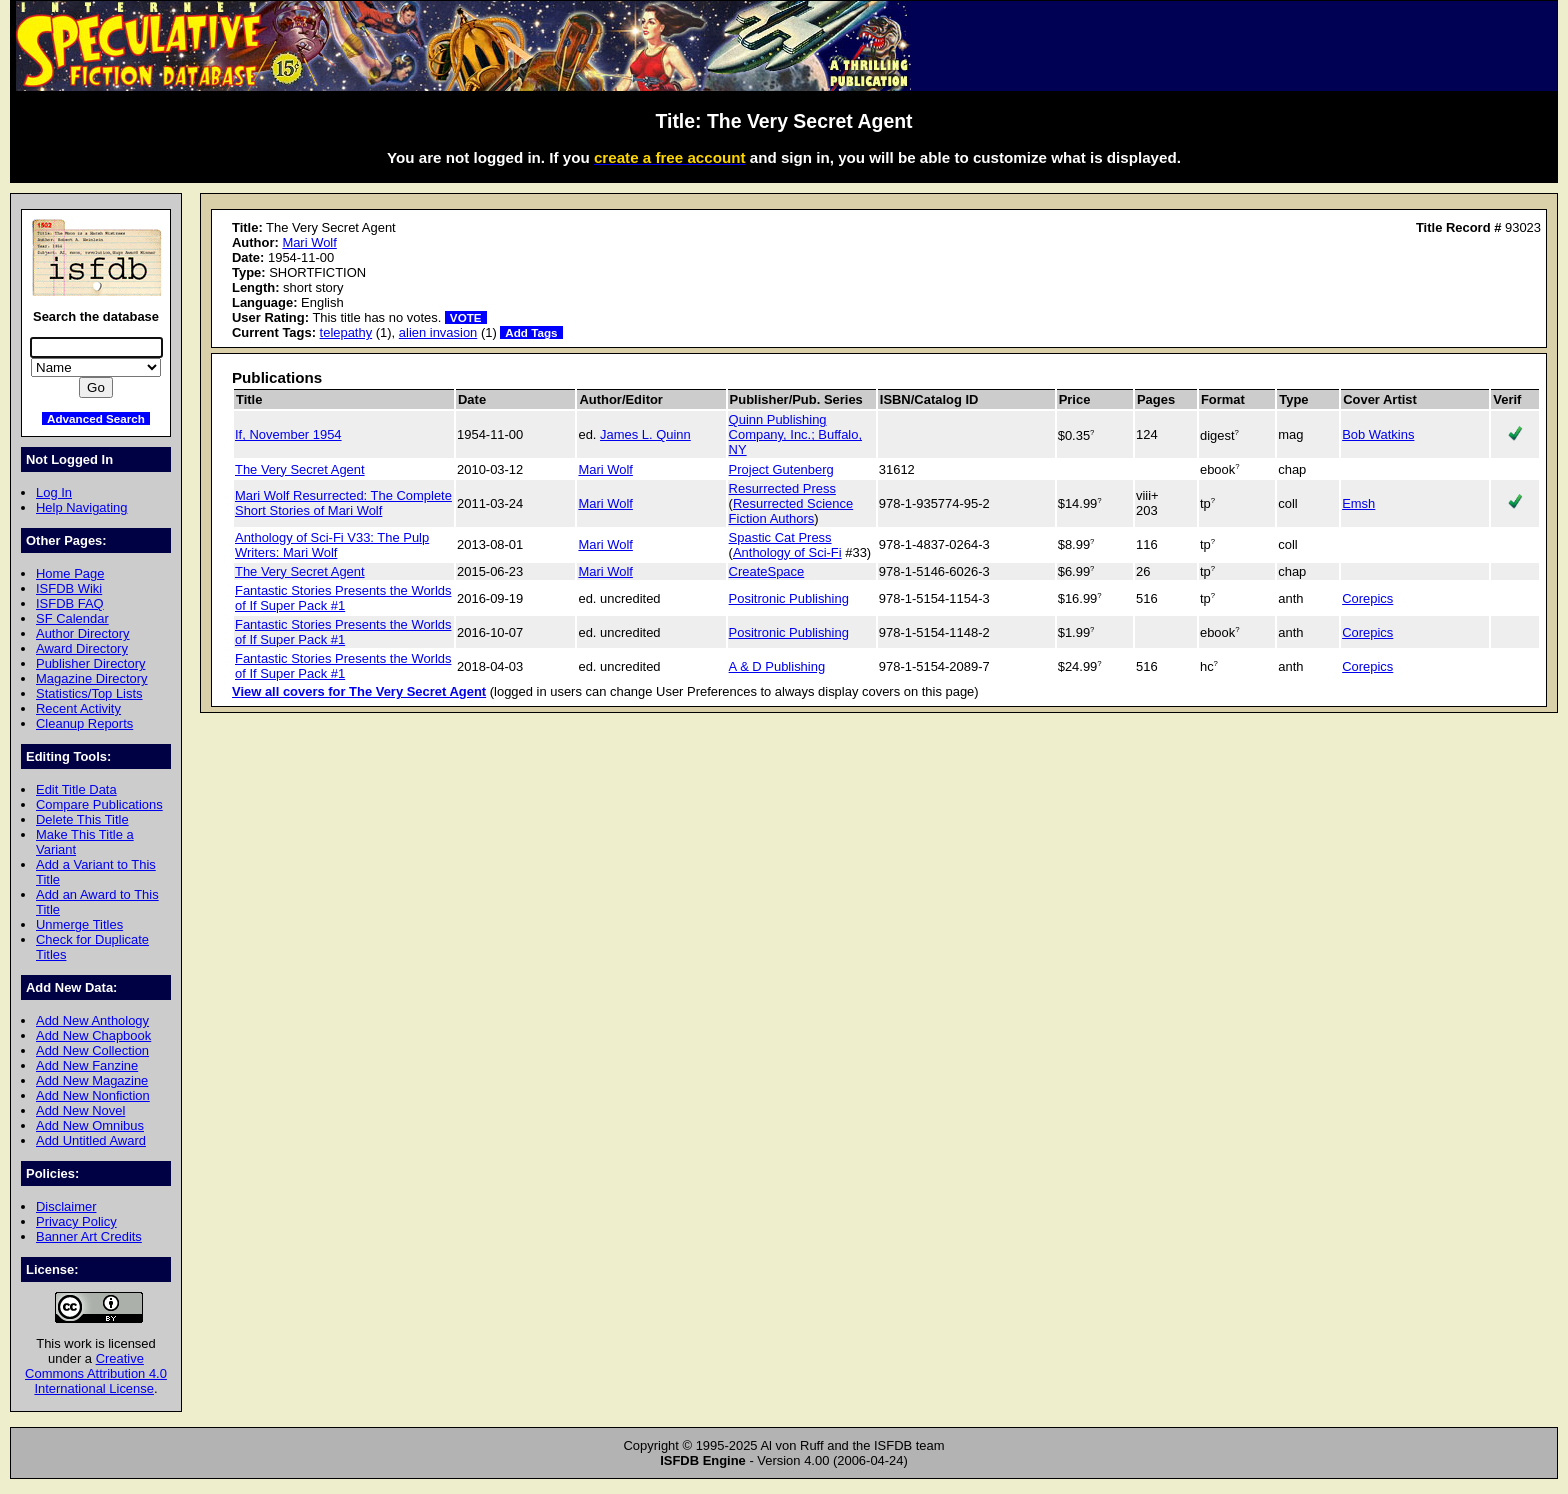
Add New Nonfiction (93, 1095)
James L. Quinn (645, 434)
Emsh (1358, 503)
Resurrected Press (782, 488)
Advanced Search (96, 418)
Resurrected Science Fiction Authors (791, 511)
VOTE (466, 317)
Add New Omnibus (90, 1125)
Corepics (1367, 598)
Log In (54, 492)
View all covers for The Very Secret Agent (359, 691)
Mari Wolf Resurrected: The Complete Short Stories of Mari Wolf (343, 503)
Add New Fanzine (87, 1065)
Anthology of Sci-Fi (787, 552)
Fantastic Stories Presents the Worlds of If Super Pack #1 (343, 598)
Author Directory (83, 633)
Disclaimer (66, 1206)
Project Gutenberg (781, 469)
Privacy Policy (76, 1221)
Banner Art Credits (89, 1236)
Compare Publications (99, 804)
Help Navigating (81, 507)
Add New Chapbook (93, 1035)
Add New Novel (80, 1110)
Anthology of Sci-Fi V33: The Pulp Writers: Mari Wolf (332, 545)
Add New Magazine (92, 1080)
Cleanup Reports (84, 723)
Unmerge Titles (79, 924)
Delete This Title (82, 819)
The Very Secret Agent (300, 469)
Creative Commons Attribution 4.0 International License (96, 1373)
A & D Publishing (777, 666)
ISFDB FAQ (70, 603)
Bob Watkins (1378, 434)
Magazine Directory (92, 678)
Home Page (70, 573)
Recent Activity (78, 708)
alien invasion (438, 332)
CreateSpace (767, 571)
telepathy (346, 332)
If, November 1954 (288, 434)
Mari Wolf (309, 242)
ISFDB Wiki (69, 588)
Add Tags (531, 332)
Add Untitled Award (91, 1140)
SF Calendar (72, 618)
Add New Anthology (92, 1020)
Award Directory (82, 648)
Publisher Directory (90, 663)
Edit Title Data (76, 789)
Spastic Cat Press (780, 537)
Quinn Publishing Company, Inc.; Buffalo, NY (795, 434)
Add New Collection (92, 1050)
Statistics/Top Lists (89, 693)
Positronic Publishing (789, 598)
